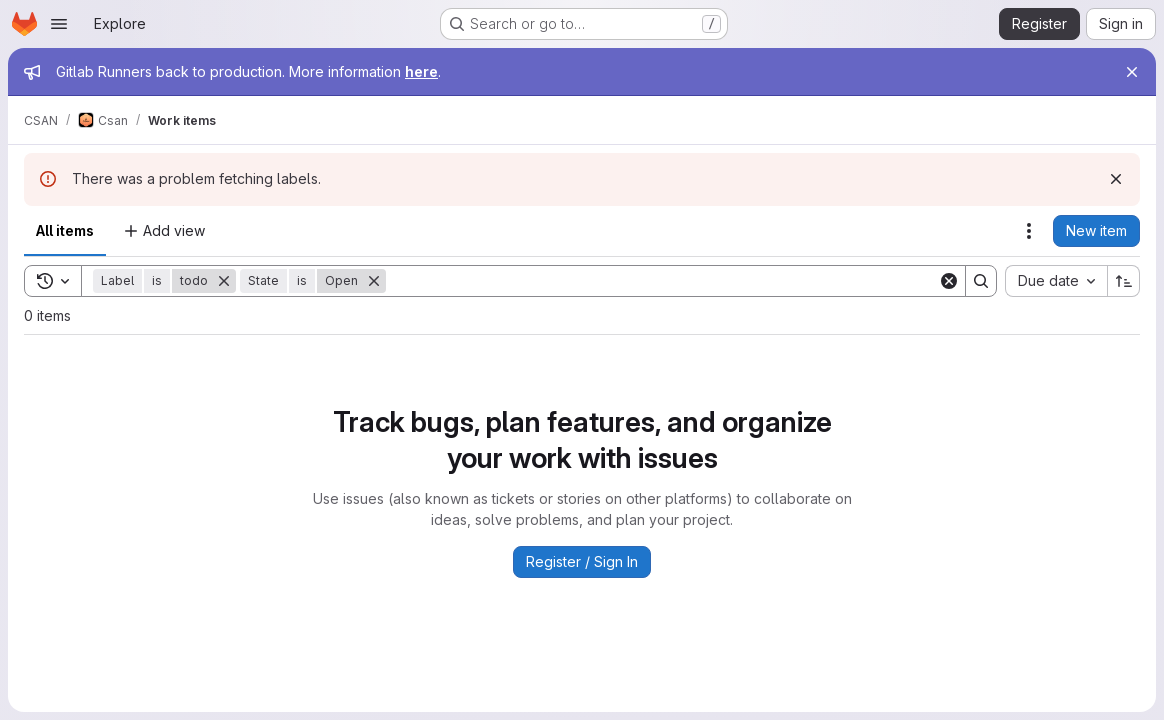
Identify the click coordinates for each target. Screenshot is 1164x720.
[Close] (1132, 72)
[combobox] (1056, 281)
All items (65, 230)
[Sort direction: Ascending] (1124, 281)
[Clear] (949, 281)
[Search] (662, 281)
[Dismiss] (1116, 179)
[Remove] (224, 281)
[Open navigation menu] (59, 24)
